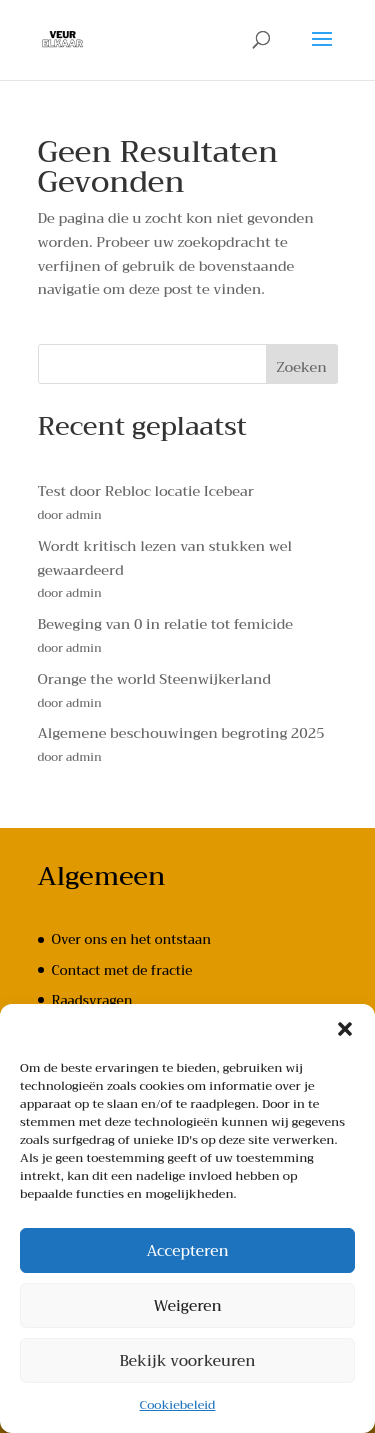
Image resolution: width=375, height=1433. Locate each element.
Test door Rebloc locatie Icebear (146, 491)
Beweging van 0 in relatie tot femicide (165, 624)
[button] (345, 1029)
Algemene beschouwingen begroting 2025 (181, 733)
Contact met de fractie (122, 970)
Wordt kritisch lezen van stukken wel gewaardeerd (165, 558)
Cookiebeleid (178, 1405)
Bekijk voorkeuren (188, 1361)
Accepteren (187, 1251)
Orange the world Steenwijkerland (154, 679)
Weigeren (187, 1306)
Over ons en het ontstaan (132, 939)
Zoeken (302, 367)
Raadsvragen (92, 1000)
